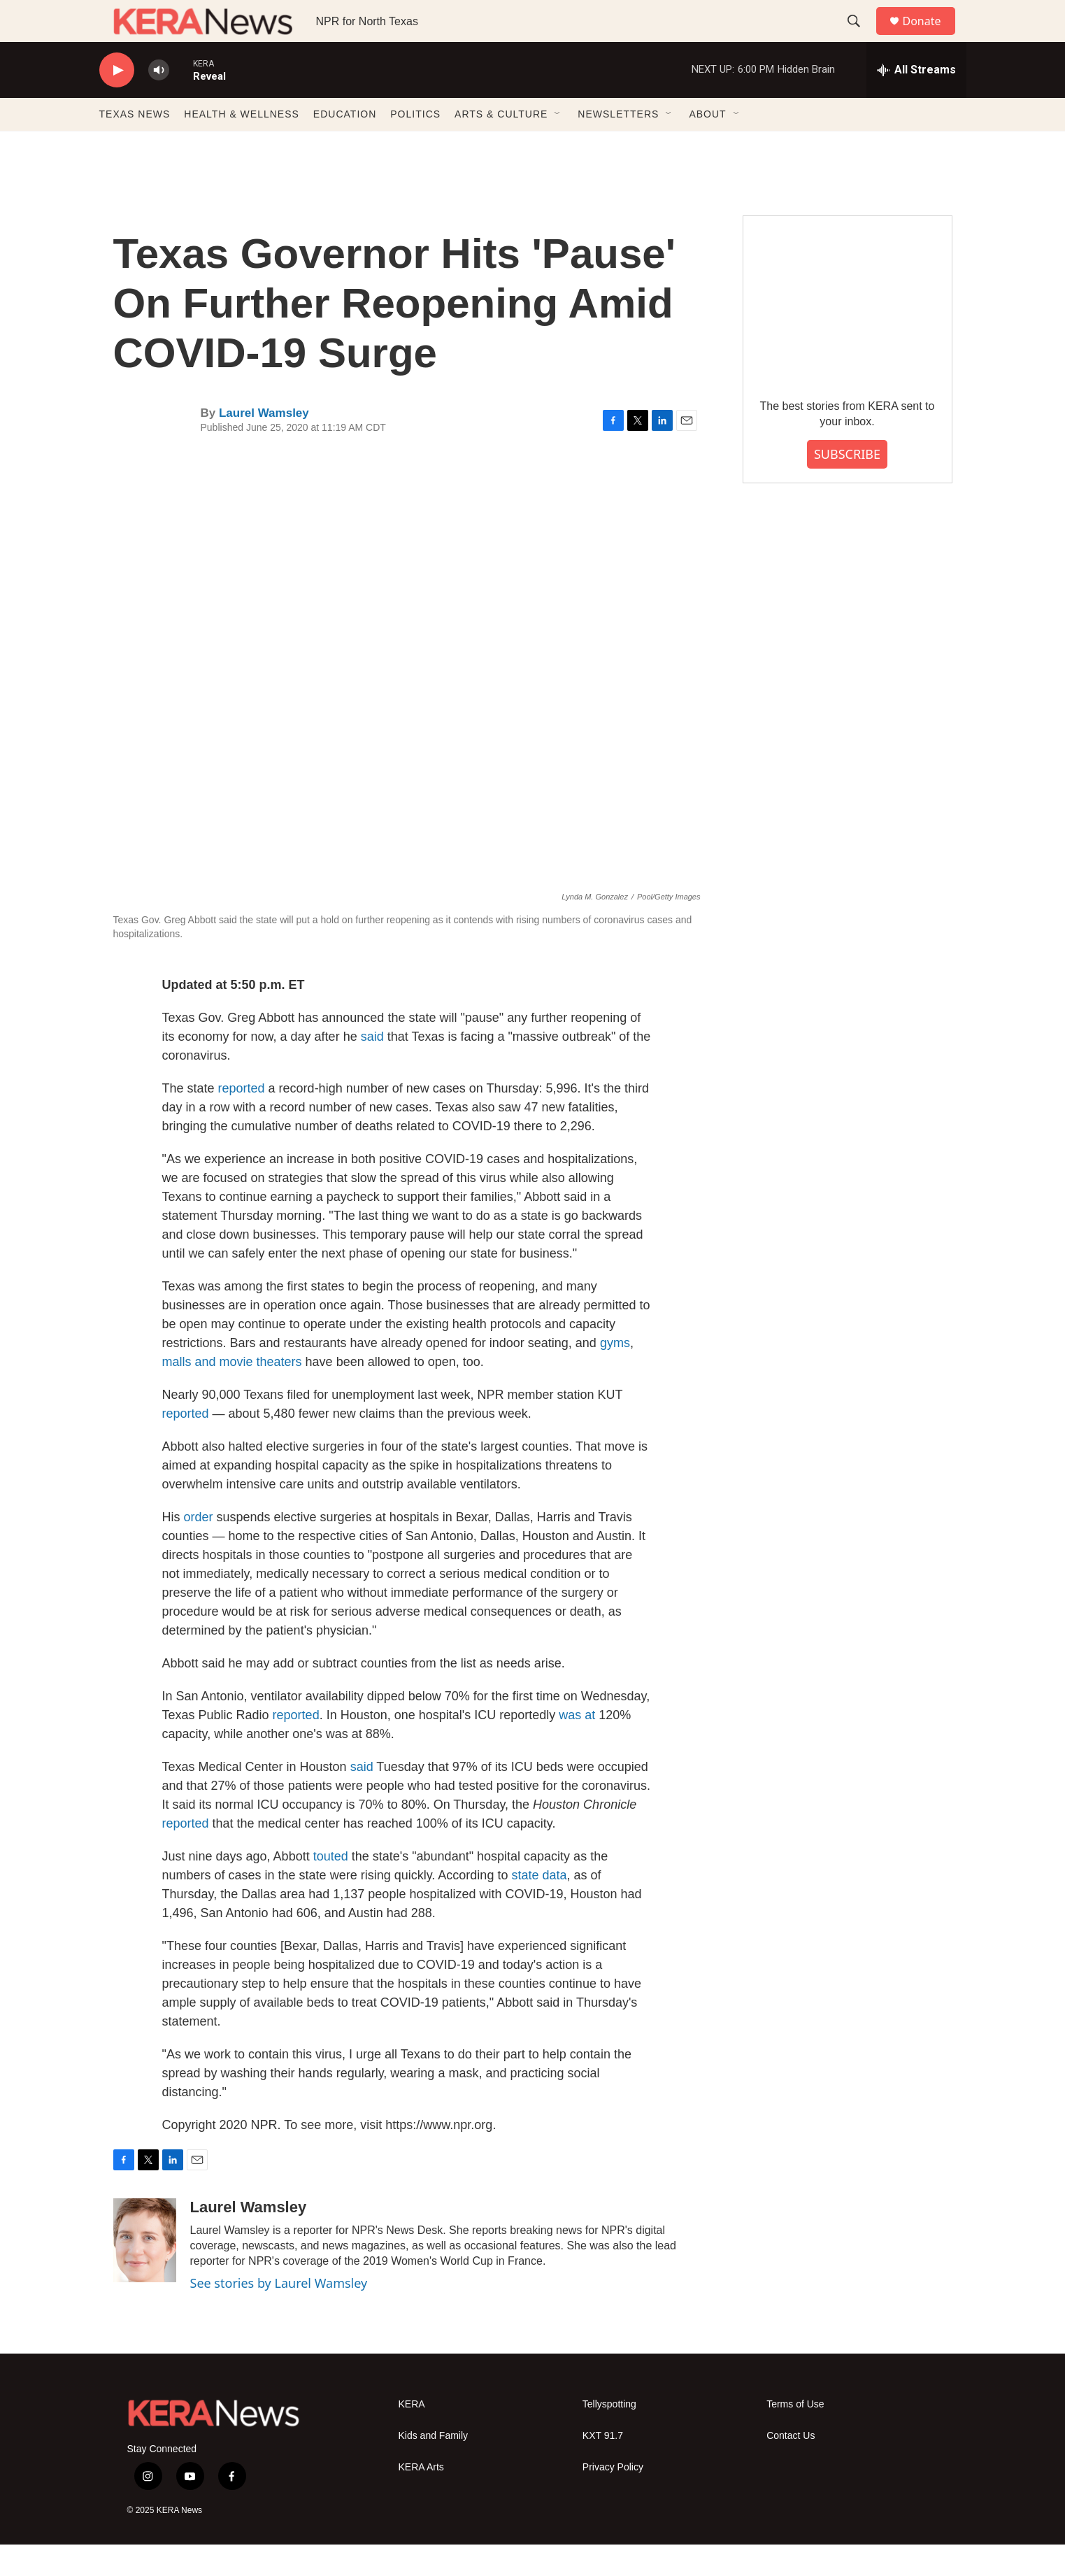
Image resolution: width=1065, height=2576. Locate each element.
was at (577, 1746)
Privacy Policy (612, 2498)
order (198, 1549)
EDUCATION (344, 145)
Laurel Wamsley (264, 444)
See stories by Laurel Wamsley (279, 2314)
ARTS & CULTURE (501, 145)
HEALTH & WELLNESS (241, 145)
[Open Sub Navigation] (558, 145)
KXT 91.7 (602, 2467)
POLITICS (415, 145)
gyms (615, 1374)
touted (332, 1888)
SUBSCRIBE (847, 485)
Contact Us (790, 2467)
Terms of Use (795, 2436)
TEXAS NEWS (135, 145)
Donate (930, 36)
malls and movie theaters (232, 1393)
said (372, 1068)
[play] (117, 102)
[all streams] (916, 101)
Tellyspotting (609, 2436)
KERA (412, 2436)
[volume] (159, 102)
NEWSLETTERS (618, 145)
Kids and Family (434, 2467)
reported (243, 1120)
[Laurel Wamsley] (144, 2272)
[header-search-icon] (861, 37)
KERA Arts (421, 2498)
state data (538, 1907)
